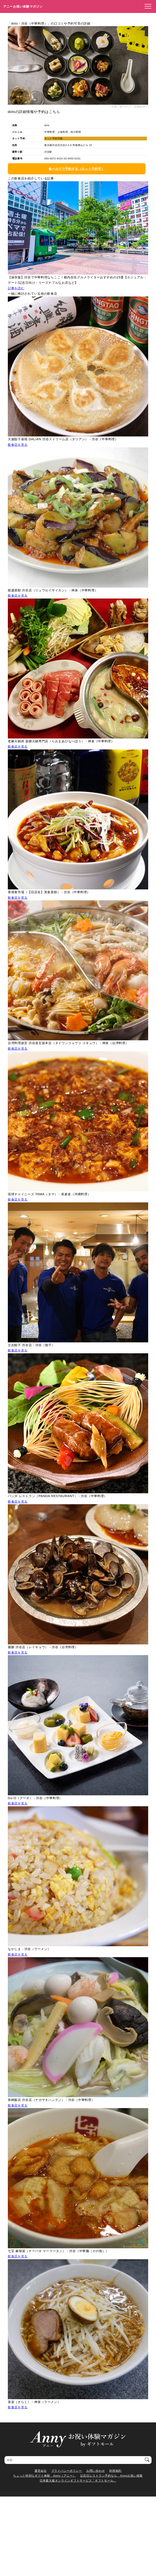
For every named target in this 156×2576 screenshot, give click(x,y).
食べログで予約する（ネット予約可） (77, 169)
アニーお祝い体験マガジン (23, 6)
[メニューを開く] (146, 6)
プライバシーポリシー (66, 2470)
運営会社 (40, 2470)
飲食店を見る (18, 444)
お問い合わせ (95, 2470)
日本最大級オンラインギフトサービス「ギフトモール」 (78, 2480)
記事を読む (16, 288)
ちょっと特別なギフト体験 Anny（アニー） (44, 2475)
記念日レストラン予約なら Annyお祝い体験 (111, 2475)
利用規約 (115, 2470)
